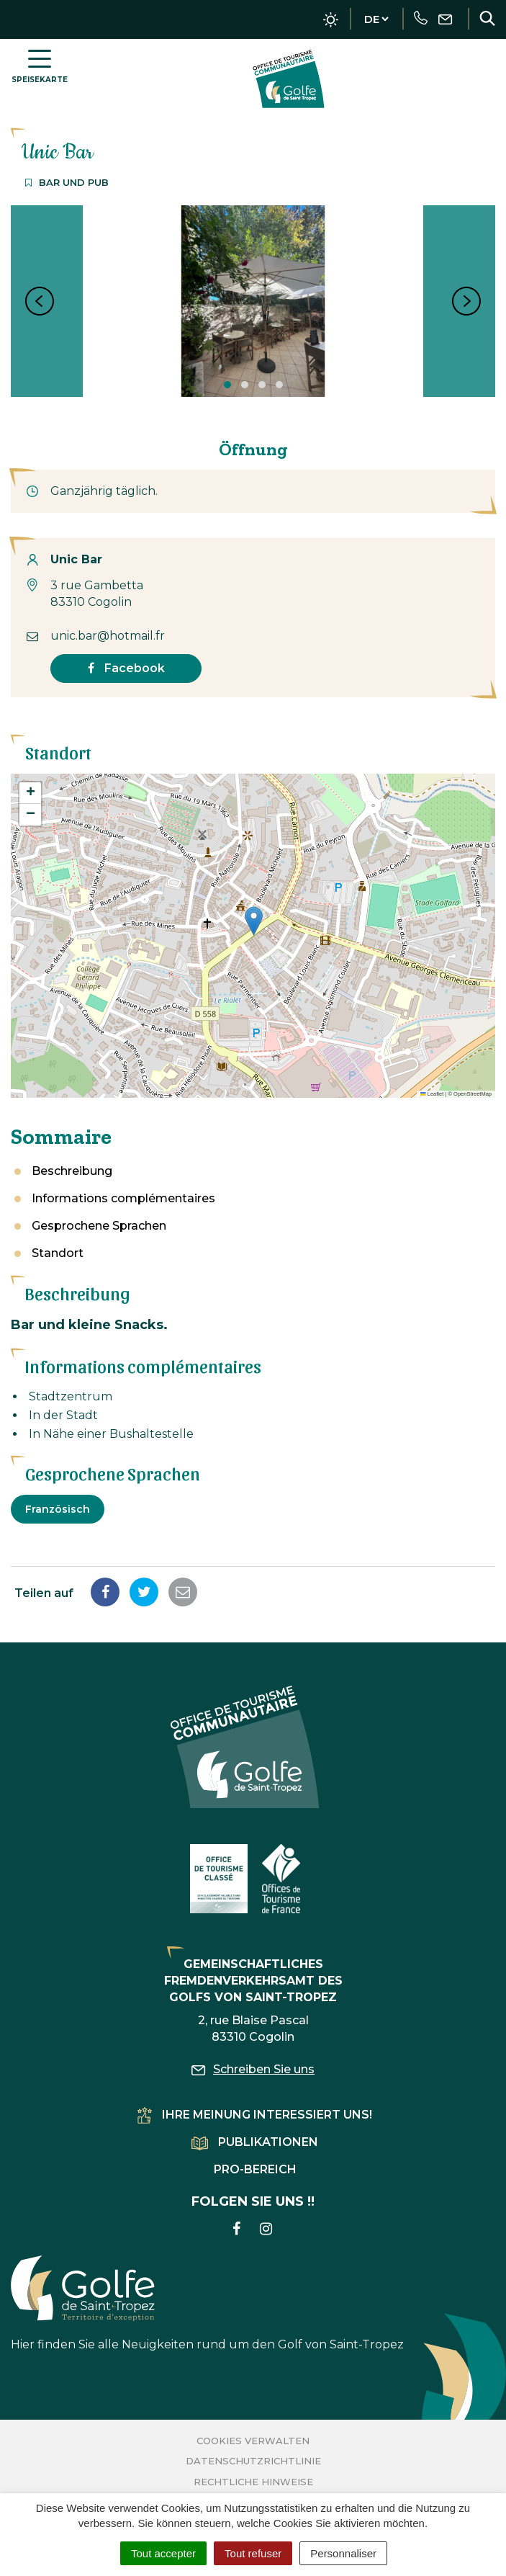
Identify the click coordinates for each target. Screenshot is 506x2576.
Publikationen (254, 2142)
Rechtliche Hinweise (253, 2481)
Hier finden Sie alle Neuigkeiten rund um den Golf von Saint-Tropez (207, 2303)
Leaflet (431, 1094)
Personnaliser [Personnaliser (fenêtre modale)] (343, 2553)
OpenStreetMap (472, 1094)
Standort (57, 1253)
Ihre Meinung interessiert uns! (254, 2114)
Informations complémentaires (123, 1198)
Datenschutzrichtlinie (253, 2461)
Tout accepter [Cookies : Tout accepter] (163, 2553)
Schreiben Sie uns (253, 2069)
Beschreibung (72, 1171)
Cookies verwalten (253, 2440)
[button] (254, 921)
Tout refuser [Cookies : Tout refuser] (253, 2553)
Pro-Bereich (255, 2169)
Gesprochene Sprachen (99, 1226)
